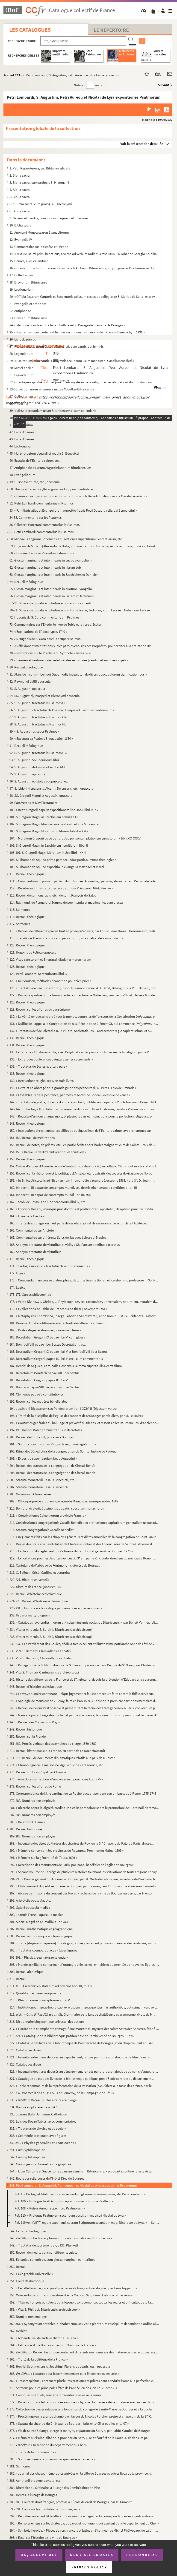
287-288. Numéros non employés (32, 1836)
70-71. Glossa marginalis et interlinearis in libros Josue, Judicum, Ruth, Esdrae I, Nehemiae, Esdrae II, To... (84, 610)
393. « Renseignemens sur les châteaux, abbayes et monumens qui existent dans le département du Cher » (84, 2523)
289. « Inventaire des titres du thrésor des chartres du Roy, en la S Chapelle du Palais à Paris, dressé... (81, 1843)
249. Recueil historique (25, 1729)
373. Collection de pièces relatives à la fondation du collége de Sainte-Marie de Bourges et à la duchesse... (82, 2409)
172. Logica (17, 1273)
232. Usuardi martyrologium (29, 1615)
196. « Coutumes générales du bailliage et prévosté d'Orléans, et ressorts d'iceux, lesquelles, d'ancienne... (84, 1423)
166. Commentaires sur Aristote (31, 1230)
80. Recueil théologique (26, 667)
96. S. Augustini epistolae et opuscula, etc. (39, 781)
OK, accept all (39, 2554)
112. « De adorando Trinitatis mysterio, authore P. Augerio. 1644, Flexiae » (61, 888)
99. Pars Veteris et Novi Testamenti (33, 802)
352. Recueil (18, 2266)
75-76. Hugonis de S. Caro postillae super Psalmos (44, 638)
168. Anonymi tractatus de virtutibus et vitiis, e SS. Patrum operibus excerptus (64, 1244)
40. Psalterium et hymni (26, 417)
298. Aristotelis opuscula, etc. (30, 1900)
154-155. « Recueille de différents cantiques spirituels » (47, 1152)
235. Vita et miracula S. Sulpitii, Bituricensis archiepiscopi (50, 1636)
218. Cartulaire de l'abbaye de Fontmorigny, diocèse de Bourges (54, 1565)
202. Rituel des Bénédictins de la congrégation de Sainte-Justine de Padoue (62, 1451)
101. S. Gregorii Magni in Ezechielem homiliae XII (44, 817)
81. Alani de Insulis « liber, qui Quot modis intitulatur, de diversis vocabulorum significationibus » (78, 674)
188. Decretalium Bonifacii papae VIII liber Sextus (44, 1373)
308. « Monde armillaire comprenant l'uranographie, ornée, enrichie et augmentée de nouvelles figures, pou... (84, 1964)
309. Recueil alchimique (26, 1971)
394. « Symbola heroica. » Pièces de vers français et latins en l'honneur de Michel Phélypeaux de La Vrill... (83, 2530)
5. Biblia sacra (19, 197)
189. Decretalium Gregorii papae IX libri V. (38, 1380)
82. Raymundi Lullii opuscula (30, 681)
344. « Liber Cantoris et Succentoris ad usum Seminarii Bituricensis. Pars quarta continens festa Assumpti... (84, 2171)
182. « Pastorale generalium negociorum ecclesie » (45, 1330)
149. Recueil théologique (26, 1123)
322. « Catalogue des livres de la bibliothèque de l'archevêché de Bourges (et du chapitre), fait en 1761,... (83, 2043)
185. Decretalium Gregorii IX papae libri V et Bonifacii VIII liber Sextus (58, 1351)
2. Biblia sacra (19, 175)
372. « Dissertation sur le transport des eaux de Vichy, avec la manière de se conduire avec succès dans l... (83, 2402)
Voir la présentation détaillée (141, 143)
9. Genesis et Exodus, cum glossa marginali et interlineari (50, 218)
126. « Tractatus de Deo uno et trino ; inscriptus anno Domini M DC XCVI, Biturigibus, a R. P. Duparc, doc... (84, 988)
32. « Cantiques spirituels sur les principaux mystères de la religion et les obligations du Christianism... (81, 382)
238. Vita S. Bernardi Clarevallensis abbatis (40, 1651)
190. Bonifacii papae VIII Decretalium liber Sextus (44, 1387)
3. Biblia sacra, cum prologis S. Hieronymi (39, 182)
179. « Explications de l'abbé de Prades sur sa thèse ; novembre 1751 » (58, 1309)
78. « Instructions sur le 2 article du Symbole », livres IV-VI (50, 652)
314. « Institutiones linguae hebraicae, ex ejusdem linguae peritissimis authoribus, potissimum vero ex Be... (84, 2007)
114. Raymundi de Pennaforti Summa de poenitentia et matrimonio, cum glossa (66, 902)
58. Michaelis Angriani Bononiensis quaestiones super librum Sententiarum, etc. (66, 539)
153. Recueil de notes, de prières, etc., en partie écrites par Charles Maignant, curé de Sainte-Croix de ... (82, 1145)
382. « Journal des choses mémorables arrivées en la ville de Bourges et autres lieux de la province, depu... (82, 2473)
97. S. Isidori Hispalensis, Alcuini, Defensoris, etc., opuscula (51, 788)
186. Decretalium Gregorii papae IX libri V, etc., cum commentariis (56, 1358)
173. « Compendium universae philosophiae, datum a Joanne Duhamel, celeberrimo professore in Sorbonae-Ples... (84, 1280)
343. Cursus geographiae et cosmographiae (40, 2164)
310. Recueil (18, 1979)
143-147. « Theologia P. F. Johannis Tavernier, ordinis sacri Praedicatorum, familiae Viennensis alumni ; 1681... (84, 1109)
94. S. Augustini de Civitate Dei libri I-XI (37, 767)
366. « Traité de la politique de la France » (38, 2359)
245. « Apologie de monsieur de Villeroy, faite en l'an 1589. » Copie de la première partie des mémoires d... (83, 1701)
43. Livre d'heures (21, 439)
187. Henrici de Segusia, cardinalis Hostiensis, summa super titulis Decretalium (65, 1366)
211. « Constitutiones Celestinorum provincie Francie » (47, 1515)
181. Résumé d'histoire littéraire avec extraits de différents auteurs (56, 1323)
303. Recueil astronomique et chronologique (40, 1936)
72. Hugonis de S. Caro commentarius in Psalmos (44, 617)
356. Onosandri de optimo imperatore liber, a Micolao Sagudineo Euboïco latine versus (71, 2295)
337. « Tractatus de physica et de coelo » (37, 2128)
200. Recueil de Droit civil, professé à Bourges (41, 1437)
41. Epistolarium (21, 425)
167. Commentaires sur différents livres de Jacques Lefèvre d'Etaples (57, 1237)
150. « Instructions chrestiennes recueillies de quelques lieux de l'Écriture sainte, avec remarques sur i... (82, 1130)
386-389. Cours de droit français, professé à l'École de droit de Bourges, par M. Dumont (70, 2502)
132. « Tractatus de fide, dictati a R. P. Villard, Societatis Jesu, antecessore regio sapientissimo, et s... (80, 1031)
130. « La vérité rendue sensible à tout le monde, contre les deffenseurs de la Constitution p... (83, 1016)
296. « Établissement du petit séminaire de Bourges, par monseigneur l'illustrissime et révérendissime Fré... (84, 1886)
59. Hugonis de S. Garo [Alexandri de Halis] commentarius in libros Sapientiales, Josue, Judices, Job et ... (84, 546)
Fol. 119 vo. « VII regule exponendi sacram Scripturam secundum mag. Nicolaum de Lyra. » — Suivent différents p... (87, 2222)
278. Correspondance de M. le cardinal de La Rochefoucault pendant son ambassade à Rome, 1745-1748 (82, 1793)
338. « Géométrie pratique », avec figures (37, 2135)
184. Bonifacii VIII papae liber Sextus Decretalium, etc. (47, 1344)
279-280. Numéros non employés (32, 1800)
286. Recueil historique (25, 1829)
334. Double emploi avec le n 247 (33, 2106)
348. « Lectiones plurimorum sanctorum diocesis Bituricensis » (60, 2238)
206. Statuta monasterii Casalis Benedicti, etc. (42, 1480)
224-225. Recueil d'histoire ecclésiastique (38, 1601)
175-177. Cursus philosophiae (30, 1294)
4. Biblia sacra (19, 189)
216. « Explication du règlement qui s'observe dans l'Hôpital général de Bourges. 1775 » (71, 1551)
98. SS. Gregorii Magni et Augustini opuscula (40, 795)
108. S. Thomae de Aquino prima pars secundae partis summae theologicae (62, 859)
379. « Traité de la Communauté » (32, 2452)
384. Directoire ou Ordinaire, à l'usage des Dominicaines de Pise (54, 2487)
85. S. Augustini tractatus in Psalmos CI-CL (39, 703)
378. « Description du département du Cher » (48, 2445)
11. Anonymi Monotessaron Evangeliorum (39, 232)
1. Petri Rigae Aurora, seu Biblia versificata (39, 168)
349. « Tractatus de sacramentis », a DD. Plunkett (43, 2245)
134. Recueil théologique (26, 1045)
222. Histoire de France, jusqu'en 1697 (36, 1587)
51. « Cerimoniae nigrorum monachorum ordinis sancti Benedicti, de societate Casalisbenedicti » (78, 496)
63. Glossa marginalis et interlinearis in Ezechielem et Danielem (54, 574)
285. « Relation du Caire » (27, 1822)
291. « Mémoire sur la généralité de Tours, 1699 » (43, 1857)
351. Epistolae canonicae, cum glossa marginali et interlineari (53, 2259)
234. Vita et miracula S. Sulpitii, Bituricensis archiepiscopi (50, 1629)
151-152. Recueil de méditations (32, 1137)
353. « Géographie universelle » (31, 2274)
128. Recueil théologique (26, 1002)
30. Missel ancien (21, 368)
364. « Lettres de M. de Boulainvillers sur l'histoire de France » (52, 2345)
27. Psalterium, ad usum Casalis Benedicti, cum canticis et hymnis (56, 346)
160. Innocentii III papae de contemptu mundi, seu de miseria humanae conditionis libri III (73, 1187)
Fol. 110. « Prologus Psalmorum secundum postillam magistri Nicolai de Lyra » (70, 2215)
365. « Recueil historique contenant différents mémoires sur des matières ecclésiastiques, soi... (83, 2352)
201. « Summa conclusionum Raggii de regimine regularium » (52, 1444)
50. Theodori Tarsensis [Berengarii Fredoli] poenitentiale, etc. (52, 489)
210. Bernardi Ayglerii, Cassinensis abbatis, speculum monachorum (57, 1508)
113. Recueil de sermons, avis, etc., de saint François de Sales (52, 895)
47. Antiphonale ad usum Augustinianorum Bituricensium (50, 467)
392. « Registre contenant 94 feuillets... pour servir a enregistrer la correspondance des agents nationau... (83, 2516)
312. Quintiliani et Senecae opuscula (35, 1993)
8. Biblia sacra (19, 211)
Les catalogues (30, 29)
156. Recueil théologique (26, 1159)
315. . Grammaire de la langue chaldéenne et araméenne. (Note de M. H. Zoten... (84, 2014)
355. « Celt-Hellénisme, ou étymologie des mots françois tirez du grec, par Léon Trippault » (73, 2288)
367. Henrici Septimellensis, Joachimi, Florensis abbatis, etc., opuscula (59, 2366)
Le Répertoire (111, 30)
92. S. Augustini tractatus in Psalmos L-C (38, 753)
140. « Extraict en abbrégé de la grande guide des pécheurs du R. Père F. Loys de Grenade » (72, 1088)
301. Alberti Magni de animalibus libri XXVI (39, 1922)
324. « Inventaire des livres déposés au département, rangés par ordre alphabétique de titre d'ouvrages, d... (82, 2057)
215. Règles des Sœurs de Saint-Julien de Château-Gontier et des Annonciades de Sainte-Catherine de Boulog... (82, 1544)
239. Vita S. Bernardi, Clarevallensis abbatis (40, 1658)
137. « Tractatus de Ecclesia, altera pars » (38, 1066)
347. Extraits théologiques (27, 2231)
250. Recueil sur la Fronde (27, 1736)
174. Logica (17, 1287)
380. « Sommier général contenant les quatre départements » (52, 2459)
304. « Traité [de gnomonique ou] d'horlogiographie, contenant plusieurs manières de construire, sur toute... (84, 1943)
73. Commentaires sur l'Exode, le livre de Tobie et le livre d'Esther (55, 624)
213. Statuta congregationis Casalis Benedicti (41, 1529)
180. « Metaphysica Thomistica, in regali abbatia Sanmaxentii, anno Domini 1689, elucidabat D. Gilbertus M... (84, 1316)
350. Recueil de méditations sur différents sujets (43, 2252)
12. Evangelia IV (20, 239)
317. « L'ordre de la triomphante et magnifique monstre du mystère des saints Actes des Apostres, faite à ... (84, 2028)
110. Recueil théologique (26, 874)
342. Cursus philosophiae (27, 2157)
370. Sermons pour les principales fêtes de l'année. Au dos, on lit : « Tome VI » (63, 2388)
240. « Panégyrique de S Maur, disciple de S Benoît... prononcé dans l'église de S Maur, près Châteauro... (84, 1664)
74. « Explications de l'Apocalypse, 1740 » (38, 631)
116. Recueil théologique (26, 916)
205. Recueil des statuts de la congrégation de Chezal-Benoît (52, 1472)
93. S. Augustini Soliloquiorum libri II (35, 760)
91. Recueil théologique (26, 745)
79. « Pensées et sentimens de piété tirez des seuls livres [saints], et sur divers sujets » (68, 660)
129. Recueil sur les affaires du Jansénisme (39, 1009)
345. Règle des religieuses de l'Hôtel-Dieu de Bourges (46, 2178)
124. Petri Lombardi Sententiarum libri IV (38, 973)
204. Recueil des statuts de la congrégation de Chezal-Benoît (52, 1465)
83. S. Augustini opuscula (27, 688)
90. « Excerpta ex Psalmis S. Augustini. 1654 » (41, 738)
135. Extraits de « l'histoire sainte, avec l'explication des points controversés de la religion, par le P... (80, 1052)
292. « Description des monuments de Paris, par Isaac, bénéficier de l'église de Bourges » (71, 1865)
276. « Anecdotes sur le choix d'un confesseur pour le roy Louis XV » (56, 1779)
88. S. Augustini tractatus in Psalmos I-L (37, 724)
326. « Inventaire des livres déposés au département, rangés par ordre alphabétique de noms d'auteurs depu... (84, 2071)
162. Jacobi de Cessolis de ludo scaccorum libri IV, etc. (47, 1202)
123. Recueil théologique (26, 966)
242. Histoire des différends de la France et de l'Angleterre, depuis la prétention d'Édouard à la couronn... (83, 1679)
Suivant (163, 85)
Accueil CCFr (12, 75)
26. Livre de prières (22, 339)
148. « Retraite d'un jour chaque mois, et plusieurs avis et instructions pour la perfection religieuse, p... (81, 1116)
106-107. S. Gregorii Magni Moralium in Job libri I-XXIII (47, 852)
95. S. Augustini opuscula (27, 774)
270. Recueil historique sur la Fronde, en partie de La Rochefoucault (57, 1750)
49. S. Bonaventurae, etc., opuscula (34, 482)
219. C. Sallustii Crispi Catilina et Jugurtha (39, 1572)
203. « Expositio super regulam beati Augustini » (43, 1458)
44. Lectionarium (21, 446)
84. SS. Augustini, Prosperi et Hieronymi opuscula (44, 695)
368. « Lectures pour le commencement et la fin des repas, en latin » (64, 2373)
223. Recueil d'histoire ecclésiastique (35, 1594)
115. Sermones (19, 909)
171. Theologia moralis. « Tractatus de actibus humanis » (49, 1266)
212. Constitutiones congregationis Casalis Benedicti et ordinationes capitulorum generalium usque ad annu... (84, 1522)
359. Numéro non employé (28, 2316)
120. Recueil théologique (26, 945)
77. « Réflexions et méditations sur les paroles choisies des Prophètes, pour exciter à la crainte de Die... (81, 646)
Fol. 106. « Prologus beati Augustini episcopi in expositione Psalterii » (64, 2201)
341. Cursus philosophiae (27, 2150)
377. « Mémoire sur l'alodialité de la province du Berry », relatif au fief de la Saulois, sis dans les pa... (79, 2438)
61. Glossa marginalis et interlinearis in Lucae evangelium (50, 560)
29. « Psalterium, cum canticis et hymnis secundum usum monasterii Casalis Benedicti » (71, 360)
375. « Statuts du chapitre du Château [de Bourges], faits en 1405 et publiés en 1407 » (69, 2423)
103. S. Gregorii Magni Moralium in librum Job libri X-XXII (49, 831)
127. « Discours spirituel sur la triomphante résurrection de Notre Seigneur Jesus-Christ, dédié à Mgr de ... (83, 995)
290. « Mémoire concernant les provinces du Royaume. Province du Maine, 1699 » (66, 1850)
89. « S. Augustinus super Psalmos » (34, 731)
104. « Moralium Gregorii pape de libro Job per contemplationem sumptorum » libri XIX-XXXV (75, 838)
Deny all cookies (91, 2554)
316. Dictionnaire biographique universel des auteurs (46, 2021)
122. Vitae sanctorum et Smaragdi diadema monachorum (50, 959)
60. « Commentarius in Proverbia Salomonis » (41, 553)
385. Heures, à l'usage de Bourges (33, 2495)
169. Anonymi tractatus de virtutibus (35, 1251)
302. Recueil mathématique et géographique (41, 1929)
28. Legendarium (21, 353)
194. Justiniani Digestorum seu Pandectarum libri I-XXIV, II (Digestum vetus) (63, 1408)
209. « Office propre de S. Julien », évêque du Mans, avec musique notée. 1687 (63, 1501)
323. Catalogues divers (25, 2050)
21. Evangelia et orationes (27, 303)
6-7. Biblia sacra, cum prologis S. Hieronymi (40, 204)
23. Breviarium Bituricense (28, 318)
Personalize (142, 2554)
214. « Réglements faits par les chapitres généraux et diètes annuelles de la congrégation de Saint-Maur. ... (84, 1537)
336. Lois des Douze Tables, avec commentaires (42, 2121)
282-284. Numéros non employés (32, 1815)
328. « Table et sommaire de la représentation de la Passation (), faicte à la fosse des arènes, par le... (81, 2085)
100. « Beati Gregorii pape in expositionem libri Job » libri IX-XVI (54, 810)
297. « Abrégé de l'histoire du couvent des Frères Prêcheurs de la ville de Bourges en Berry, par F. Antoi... (82, 1893)
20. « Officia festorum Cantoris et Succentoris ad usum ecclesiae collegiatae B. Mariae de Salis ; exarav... (83, 296)
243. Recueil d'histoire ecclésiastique (35, 1686)
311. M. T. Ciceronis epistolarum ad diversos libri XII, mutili (50, 1986)
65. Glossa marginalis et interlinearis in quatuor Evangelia (50, 589)
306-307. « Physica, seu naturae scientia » (38, 1957)
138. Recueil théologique (26, 1073)
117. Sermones (19, 924)
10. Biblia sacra (20, 225)
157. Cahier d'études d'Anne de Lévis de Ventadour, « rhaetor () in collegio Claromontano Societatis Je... (84, 1166)
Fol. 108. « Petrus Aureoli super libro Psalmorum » (50, 2208)
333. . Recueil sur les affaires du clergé (43, 2100)
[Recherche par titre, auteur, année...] (83, 41)
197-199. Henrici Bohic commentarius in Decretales (45, 1430)
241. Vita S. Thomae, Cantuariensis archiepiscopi (44, 1672)
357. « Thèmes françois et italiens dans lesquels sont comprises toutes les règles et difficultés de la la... (81, 2302)
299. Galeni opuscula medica (29, 1907)
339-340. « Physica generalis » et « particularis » (42, 2142)
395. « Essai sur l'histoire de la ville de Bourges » (43, 2537)
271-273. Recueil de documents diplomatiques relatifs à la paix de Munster (62, 1758)
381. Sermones (19, 2466)
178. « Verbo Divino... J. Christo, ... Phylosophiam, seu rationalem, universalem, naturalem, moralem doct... (84, 1301)
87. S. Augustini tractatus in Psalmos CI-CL (39, 717)
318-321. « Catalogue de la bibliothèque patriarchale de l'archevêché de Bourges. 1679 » (71, 2036)
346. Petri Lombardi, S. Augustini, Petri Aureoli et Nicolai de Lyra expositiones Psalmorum (73, 2185)
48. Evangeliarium (22, 475)
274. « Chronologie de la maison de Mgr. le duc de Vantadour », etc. (56, 1765)
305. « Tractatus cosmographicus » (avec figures (43, 1950)
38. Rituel (16, 403)
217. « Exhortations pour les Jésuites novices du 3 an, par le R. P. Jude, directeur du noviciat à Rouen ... (82, 1558)
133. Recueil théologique (26, 1038)
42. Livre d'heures (21, 432)
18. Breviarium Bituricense (28, 282)
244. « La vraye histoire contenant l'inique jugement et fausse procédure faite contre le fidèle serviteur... (82, 1693)
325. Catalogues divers (25, 2064)
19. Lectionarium (21, 289)
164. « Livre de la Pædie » (26, 1216)
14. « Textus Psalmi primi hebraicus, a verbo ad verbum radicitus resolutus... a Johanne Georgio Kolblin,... (84, 254)
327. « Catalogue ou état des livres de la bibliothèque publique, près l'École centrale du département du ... (82, 2078)
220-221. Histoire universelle (29, 1579)
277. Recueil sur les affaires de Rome (35, 1786)
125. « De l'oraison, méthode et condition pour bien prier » (50, 981)
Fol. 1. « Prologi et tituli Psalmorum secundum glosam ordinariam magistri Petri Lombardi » (80, 2194)
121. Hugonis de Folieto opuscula (32, 952)
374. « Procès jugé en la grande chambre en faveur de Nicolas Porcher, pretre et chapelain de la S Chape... (82, 2416)
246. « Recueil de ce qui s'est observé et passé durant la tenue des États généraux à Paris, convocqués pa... (84, 1708)
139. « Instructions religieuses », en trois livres (41, 1080)
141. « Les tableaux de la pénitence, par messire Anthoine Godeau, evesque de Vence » (69, 1095)
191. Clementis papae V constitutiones (36, 1394)
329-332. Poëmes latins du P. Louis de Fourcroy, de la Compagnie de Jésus (61, 2093)
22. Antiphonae (20, 311)
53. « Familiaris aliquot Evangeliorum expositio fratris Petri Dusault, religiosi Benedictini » (73, 510)
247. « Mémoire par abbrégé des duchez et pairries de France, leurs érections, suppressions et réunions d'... (84, 1715)
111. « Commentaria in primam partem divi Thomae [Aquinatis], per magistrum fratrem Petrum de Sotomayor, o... (84, 881)
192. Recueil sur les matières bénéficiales (38, 1401)
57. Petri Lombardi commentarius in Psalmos (41, 532)
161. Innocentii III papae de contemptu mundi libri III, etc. (50, 1194)
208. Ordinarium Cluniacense (30, 1494)
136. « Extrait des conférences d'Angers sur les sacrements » (51, 1059)
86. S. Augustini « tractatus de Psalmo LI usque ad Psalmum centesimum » (61, 710)
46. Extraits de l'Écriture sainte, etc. (34, 460)
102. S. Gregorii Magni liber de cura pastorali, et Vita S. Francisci (54, 824)
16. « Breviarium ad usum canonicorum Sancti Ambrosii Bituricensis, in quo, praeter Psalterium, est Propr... (84, 268)
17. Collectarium (21, 275)
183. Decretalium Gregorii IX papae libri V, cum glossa (47, 1337)
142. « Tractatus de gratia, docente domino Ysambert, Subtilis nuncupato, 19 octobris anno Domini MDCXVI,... (84, 1101)
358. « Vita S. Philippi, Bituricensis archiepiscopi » (44, 2309)
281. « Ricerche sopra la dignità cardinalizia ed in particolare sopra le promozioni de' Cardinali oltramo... (84, 1807)
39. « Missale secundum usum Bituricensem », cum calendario (53, 410)
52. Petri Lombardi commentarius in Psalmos (41, 503)
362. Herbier (18, 2331)
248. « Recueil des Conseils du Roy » (34, 1722)
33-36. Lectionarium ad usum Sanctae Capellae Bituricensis (51, 389)
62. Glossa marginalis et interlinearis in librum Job (45, 567)
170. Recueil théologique (26, 1259)
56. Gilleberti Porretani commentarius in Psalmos (44, 524)
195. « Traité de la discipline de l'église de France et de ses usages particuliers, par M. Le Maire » (76, 1415)
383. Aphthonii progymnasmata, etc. (35, 2480)
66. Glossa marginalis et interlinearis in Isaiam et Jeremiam (51, 596)
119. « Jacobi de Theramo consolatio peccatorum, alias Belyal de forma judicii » (66, 938)
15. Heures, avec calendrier (28, 261)
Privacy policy (89, 2567)
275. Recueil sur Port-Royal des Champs (37, 1772)
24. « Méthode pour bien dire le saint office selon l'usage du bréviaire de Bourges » (67, 325)
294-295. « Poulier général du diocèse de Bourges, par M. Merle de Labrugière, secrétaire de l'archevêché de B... (84, 1879)
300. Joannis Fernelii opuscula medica (36, 1914)
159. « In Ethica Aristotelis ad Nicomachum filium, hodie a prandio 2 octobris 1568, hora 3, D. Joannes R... (82, 1180)
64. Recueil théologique (26, 581)
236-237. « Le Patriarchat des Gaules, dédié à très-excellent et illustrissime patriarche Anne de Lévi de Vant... (84, 1644)
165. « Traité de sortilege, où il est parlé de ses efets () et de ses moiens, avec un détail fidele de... (79, 1223)
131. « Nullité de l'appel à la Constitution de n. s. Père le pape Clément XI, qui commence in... (83, 1023)
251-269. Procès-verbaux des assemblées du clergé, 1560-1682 (52, 1743)
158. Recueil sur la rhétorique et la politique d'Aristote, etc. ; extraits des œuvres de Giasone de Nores (80, 1173)
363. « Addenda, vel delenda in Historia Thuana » (43, 2338)
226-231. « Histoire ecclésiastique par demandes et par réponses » (55, 1608)
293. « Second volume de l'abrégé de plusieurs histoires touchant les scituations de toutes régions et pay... (84, 1872)
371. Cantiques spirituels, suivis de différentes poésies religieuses (55, 2395)
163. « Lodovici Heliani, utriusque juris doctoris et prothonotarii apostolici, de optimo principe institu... (82, 1209)
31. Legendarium (21, 375)
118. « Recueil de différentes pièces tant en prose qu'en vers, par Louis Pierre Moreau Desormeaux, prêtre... (84, 931)
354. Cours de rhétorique (26, 2281)
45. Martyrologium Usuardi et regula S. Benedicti (44, 453)
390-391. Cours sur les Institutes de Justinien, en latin (46, 2509)
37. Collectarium (21, 396)
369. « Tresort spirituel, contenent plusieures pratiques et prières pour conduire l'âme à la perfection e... (82, 2380)
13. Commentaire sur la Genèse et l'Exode (38, 246)
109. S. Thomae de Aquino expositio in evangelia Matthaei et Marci (56, 867)
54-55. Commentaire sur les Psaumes (35, 517)
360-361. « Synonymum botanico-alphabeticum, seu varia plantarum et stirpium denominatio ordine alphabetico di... (84, 2323)
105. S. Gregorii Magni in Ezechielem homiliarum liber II (48, 845)
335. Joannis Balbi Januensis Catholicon (38, 2114)
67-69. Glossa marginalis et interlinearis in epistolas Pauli (50, 603)
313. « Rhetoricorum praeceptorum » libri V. (40, 2000)
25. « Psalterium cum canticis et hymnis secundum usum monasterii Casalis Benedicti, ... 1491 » (77, 332)
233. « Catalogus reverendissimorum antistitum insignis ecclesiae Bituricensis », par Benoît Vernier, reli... (83, 1622)
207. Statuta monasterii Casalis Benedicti (38, 1487)
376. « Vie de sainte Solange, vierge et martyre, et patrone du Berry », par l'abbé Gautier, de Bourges (79, 2430)
